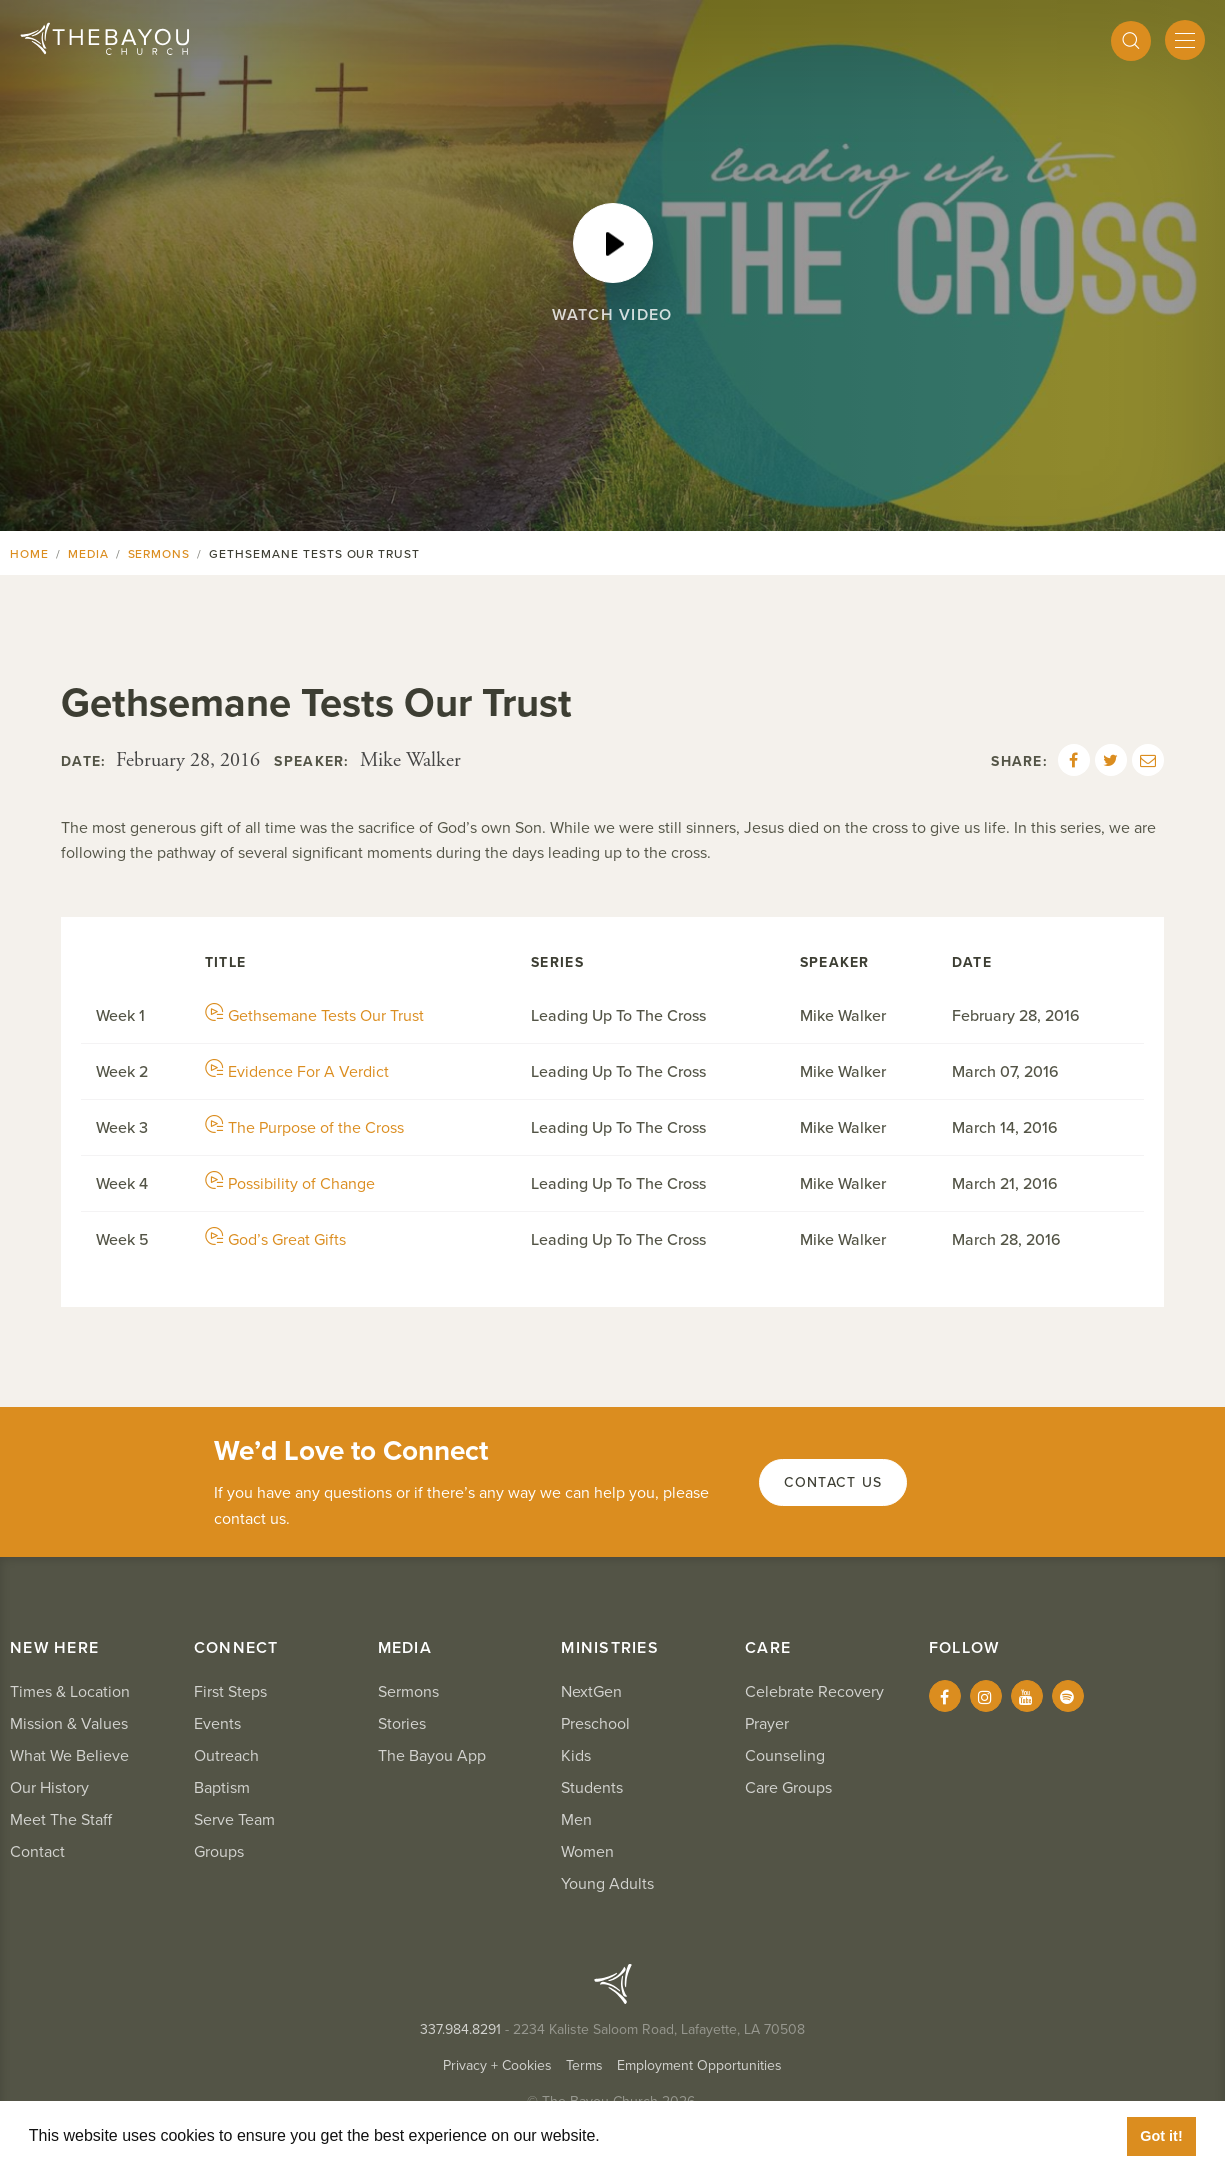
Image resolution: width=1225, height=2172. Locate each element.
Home (29, 554)
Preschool (595, 1724)
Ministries (610, 1648)
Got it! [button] (1161, 2136)
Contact (37, 1852)
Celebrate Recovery (814, 1692)
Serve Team (234, 1820)
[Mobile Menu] (1185, 40)
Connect (236, 1648)
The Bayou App (432, 1756)
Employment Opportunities (699, 2065)
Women (587, 1852)
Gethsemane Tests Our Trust (314, 1016)
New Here (54, 1648)
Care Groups (788, 1788)
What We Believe (69, 1756)
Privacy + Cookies (497, 2065)
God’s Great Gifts (275, 1240)
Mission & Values (69, 1724)
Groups (219, 1852)
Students (592, 1788)
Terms (584, 2065)
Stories (402, 1724)
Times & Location (70, 1692)
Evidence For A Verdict (297, 1072)
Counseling (785, 1756)
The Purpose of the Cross (304, 1128)
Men (576, 1820)
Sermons (159, 554)
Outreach (226, 1756)
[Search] (1131, 41)
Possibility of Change (290, 1184)
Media (88, 554)
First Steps (230, 1692)
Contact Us (833, 1482)
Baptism (222, 1788)
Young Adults (607, 1884)
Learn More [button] (650, 2135)
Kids (576, 1756)
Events (217, 1724)
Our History (49, 1788)
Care (768, 1648)
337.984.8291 (460, 2029)
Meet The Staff (61, 1820)
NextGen (591, 1692)
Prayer (767, 1724)
